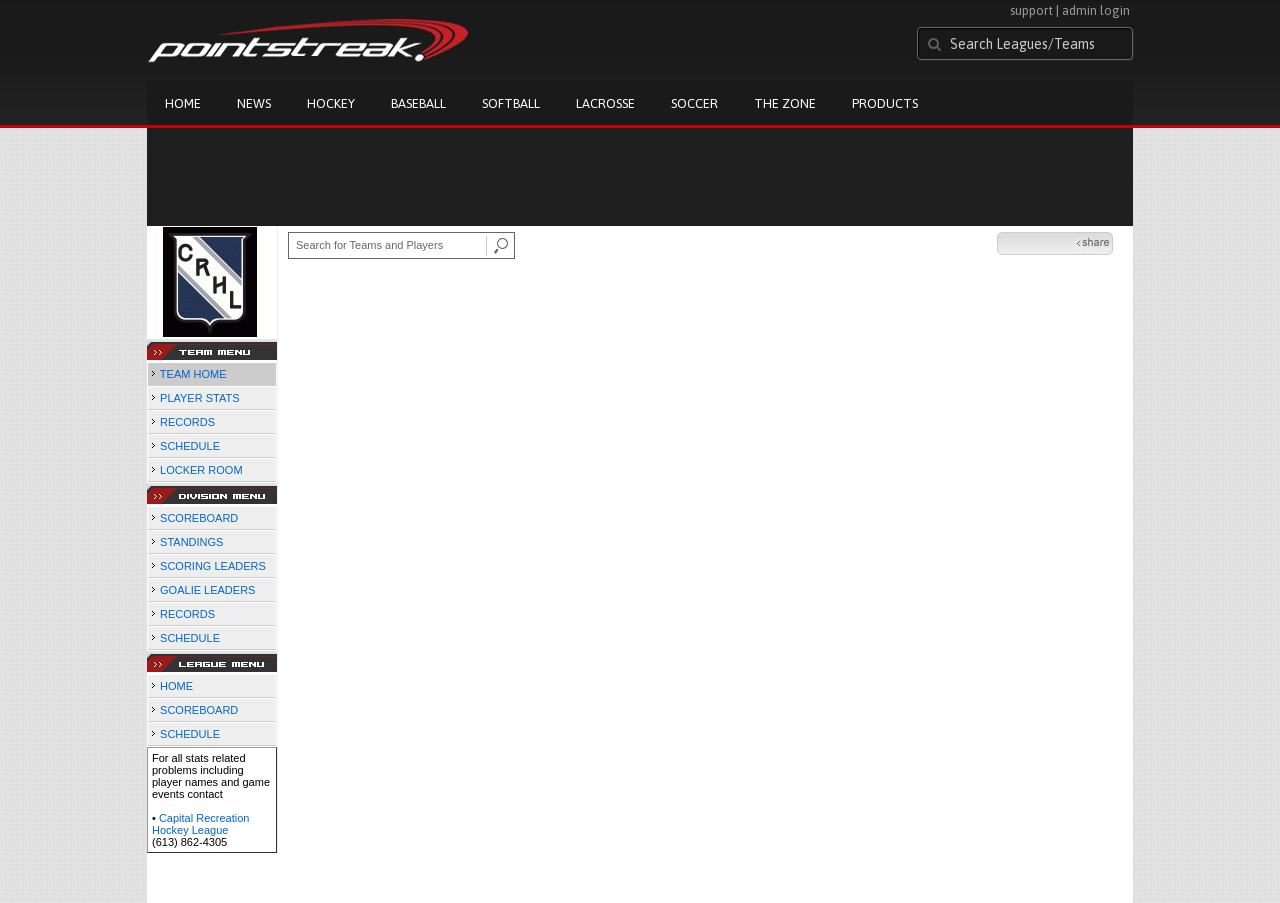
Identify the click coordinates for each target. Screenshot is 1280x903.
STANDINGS (191, 542)
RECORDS (187, 422)
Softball (511, 103)
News (254, 103)
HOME (176, 686)
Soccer (694, 103)
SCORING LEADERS (213, 566)
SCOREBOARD (199, 518)
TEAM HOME (193, 374)
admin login (1096, 10)
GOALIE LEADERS (207, 590)
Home (183, 103)
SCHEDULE (190, 446)
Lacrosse (605, 103)
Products (885, 103)
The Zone (785, 103)
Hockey (331, 103)
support (1031, 10)
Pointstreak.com (308, 42)
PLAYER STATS (199, 398)
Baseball (418, 103)
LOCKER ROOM (201, 470)
